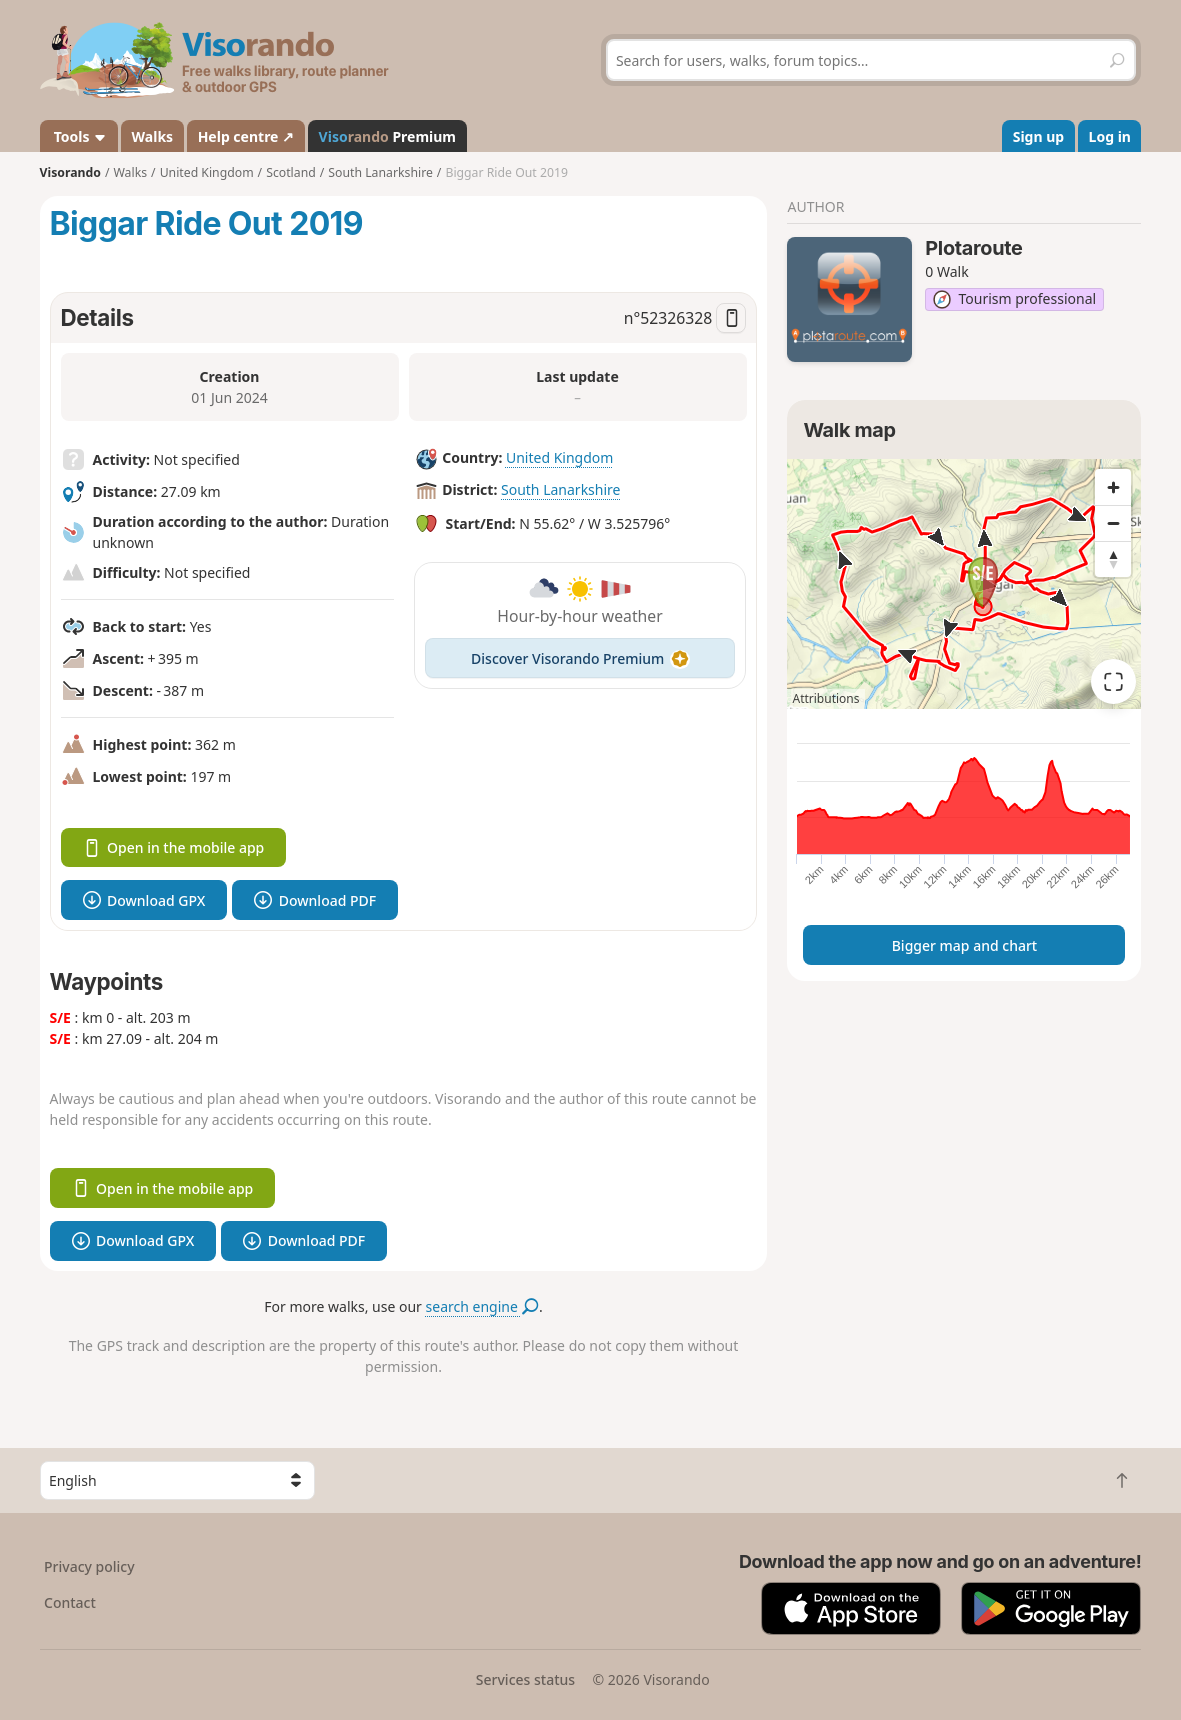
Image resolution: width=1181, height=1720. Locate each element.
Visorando (70, 172)
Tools (78, 136)
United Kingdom (559, 457)
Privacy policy (89, 1566)
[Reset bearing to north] (1113, 559)
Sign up (1038, 136)
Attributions (825, 698)
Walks (153, 136)
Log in (1110, 136)
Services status (525, 1679)
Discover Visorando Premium (580, 658)
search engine (482, 1306)
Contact (70, 1602)
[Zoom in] (1113, 487)
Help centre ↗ (246, 136)
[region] (964, 584)
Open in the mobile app (174, 847)
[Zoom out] (1113, 523)
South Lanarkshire (560, 489)
